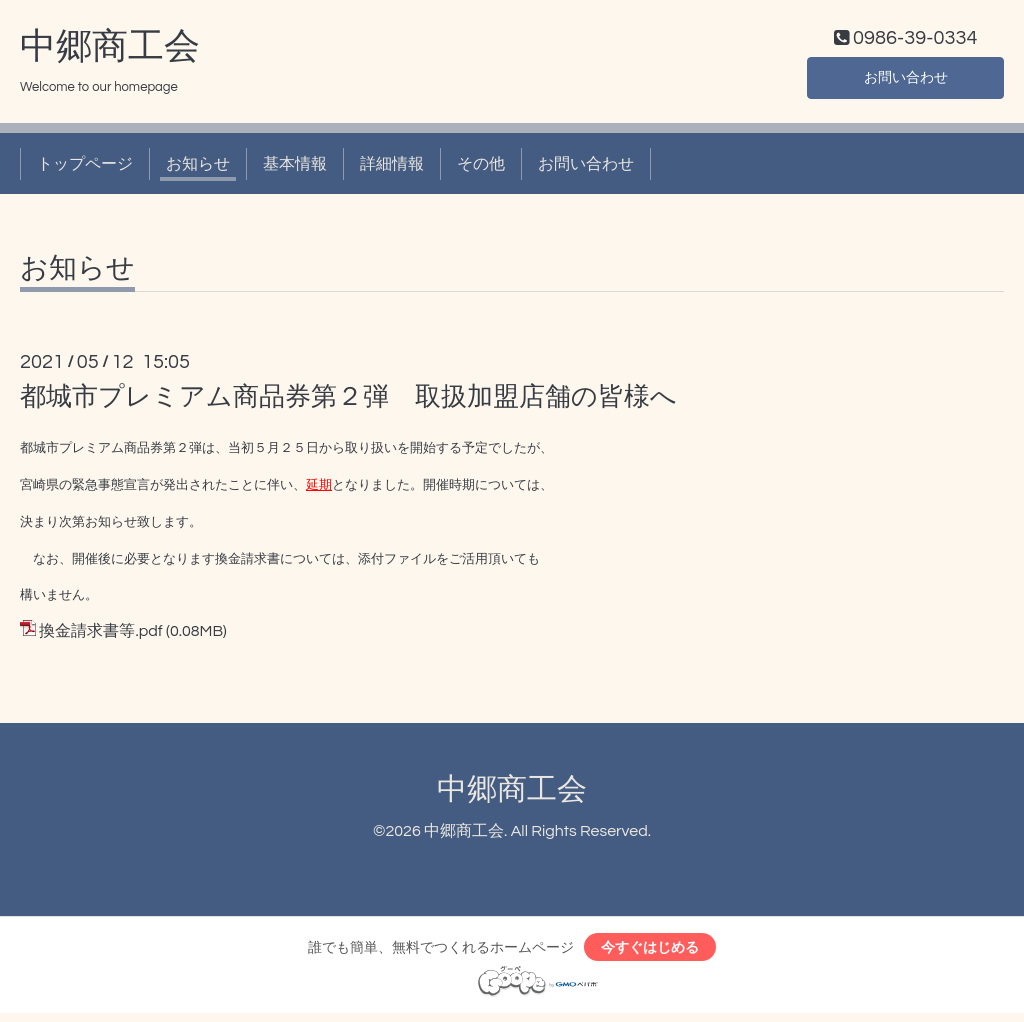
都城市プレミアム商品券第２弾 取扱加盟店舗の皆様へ (348, 402)
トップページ (85, 168)
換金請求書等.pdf (100, 636)
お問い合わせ (906, 80)
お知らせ (198, 168)
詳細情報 (392, 168)
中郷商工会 (110, 51)
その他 (481, 168)
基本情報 (295, 168)
